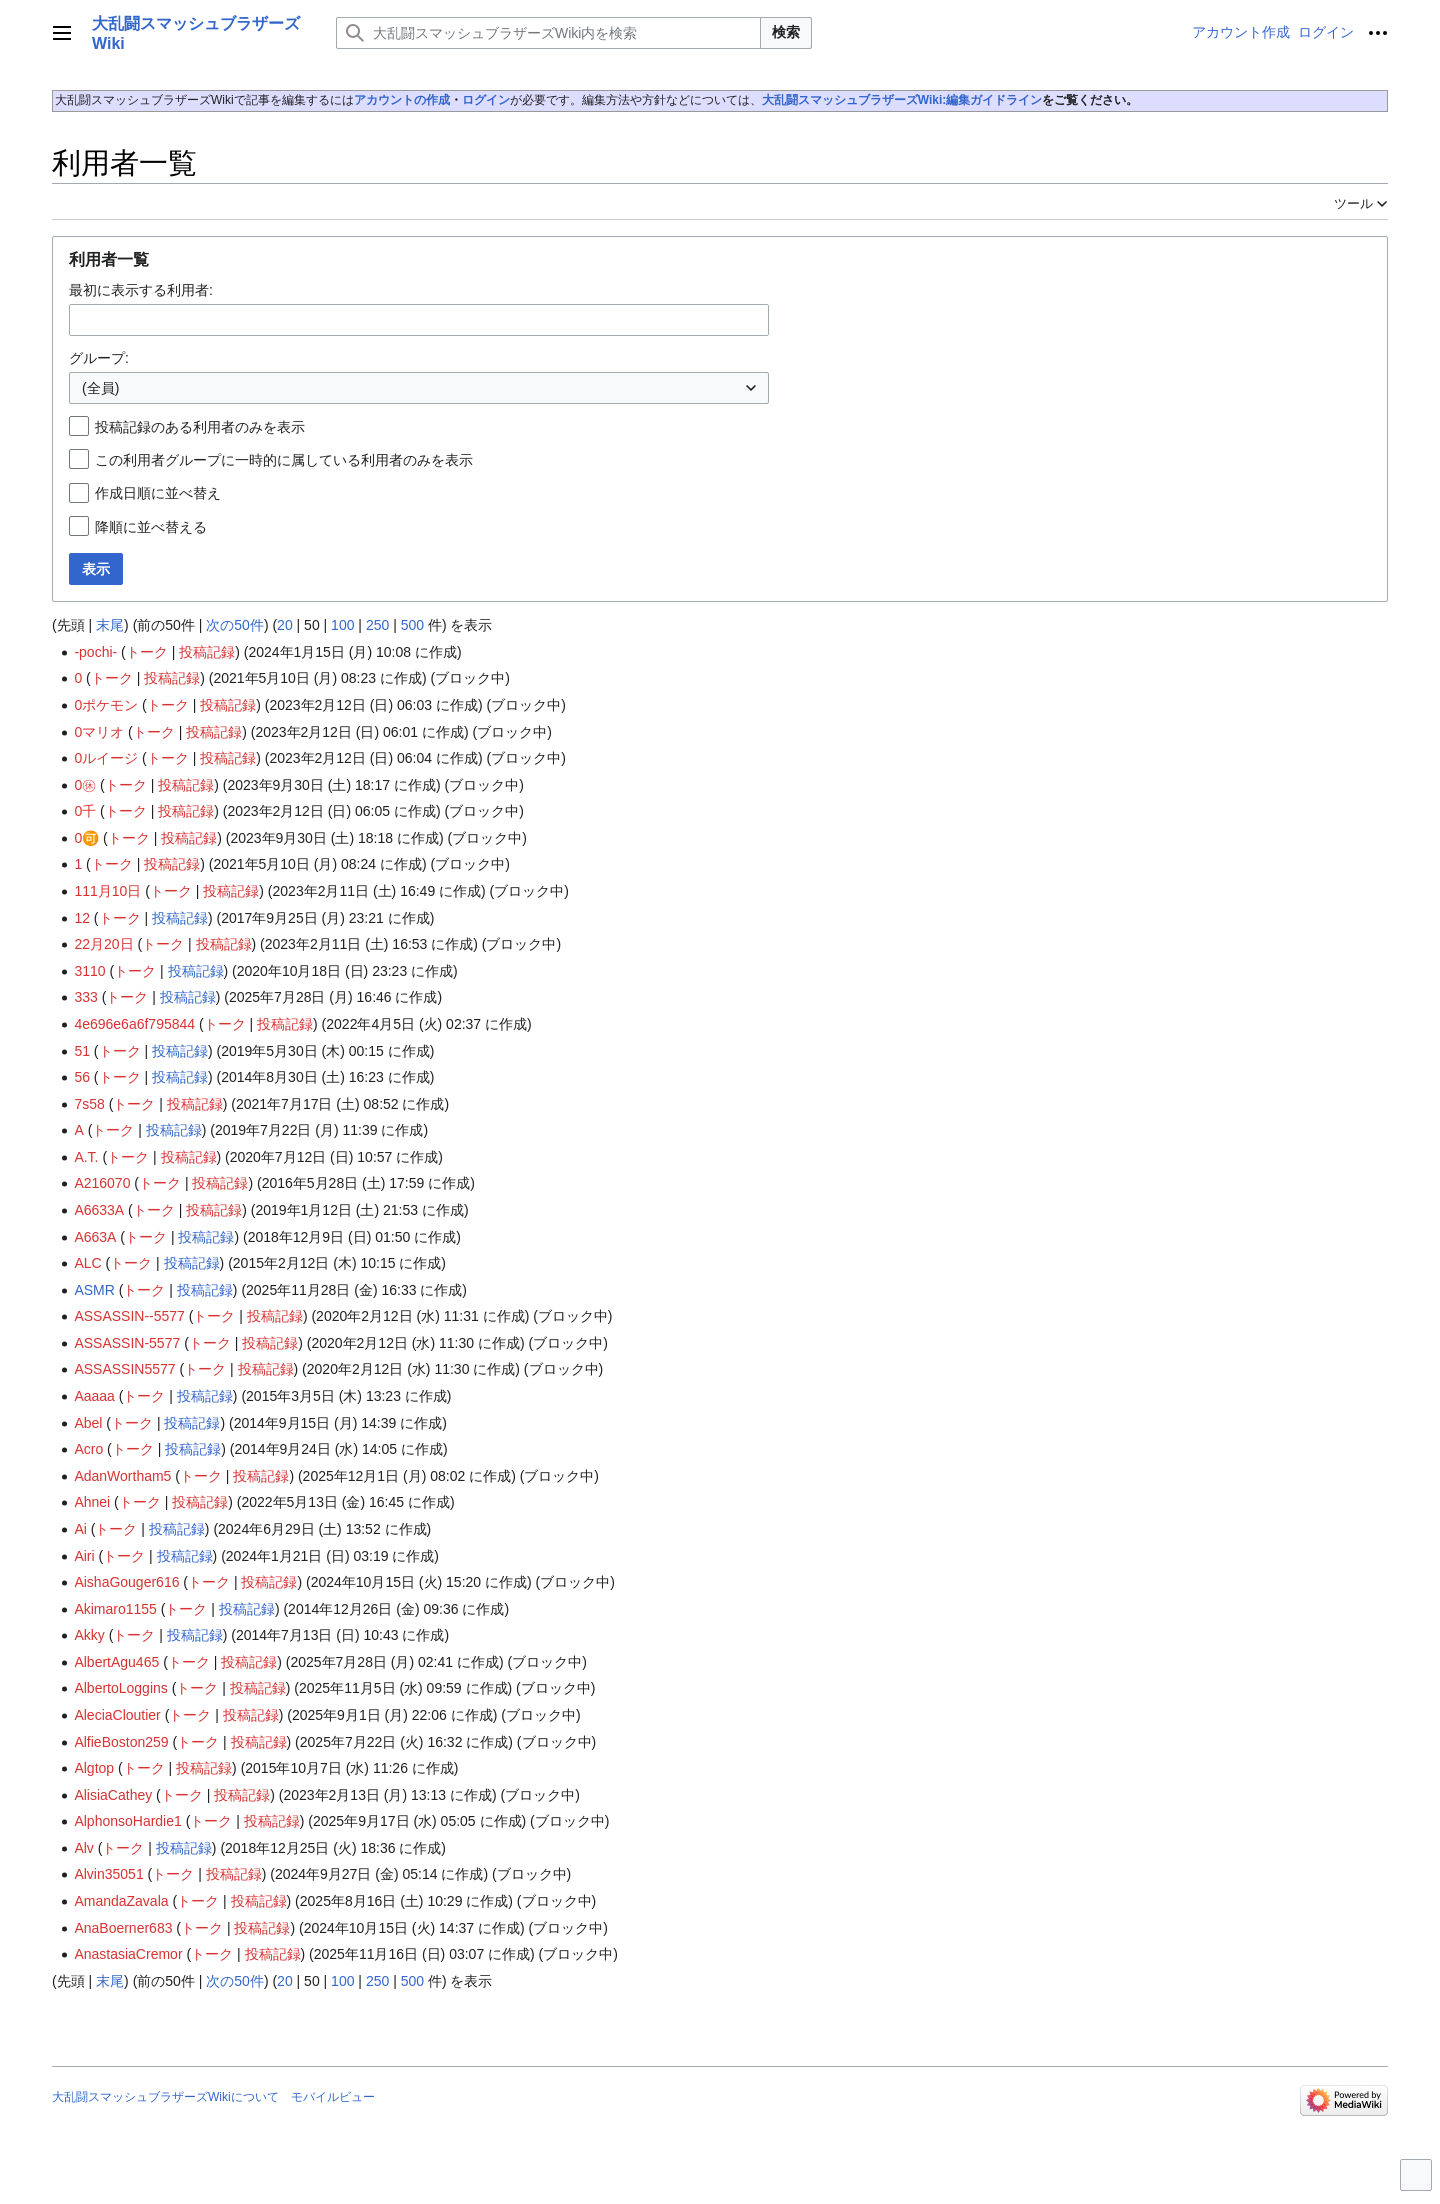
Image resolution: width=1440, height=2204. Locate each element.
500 (412, 625)
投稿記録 (207, 652)
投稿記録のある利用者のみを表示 (200, 427)
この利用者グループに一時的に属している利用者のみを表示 (284, 460)
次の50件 (235, 625)
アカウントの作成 (402, 100)
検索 (786, 32)
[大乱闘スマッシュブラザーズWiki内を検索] (548, 33)
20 (285, 625)
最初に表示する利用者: (141, 290)
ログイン (486, 100)
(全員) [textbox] (100, 388)
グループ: (99, 358)
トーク (147, 652)
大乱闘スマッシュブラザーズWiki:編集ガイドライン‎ (902, 100)
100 (342, 625)
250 (377, 625)
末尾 (110, 625)
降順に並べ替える (151, 527)
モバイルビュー (333, 2097)
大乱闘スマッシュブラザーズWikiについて (165, 2097)
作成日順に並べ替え (158, 493)
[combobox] (419, 320)
